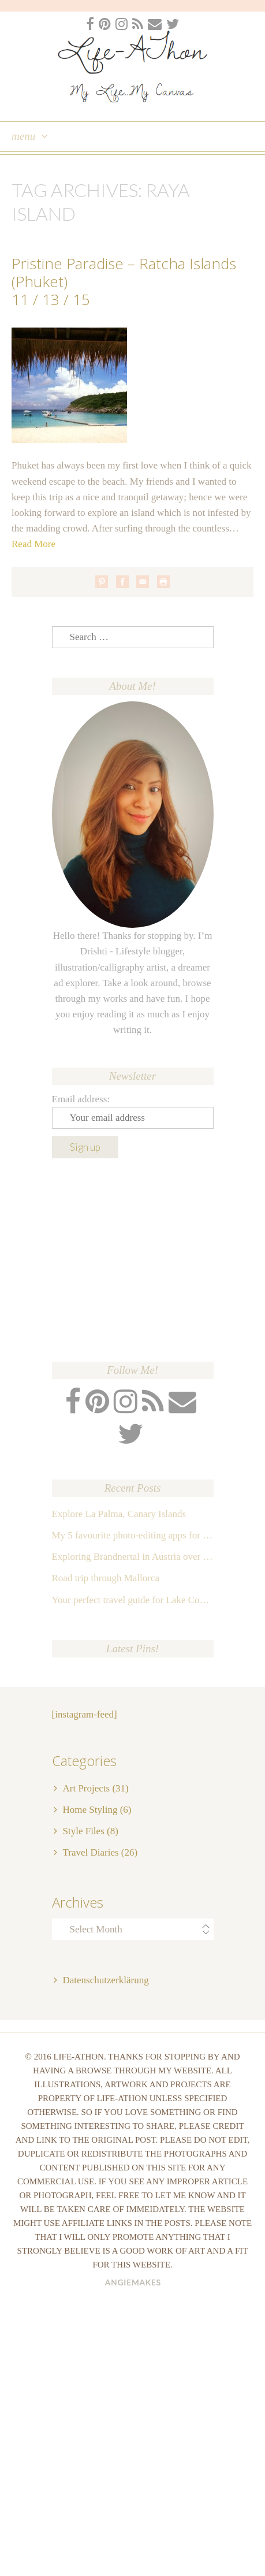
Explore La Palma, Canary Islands (119, 1513)
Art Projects (86, 1788)
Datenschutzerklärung (106, 1980)
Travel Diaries (91, 1852)
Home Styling (90, 1809)
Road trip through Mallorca (106, 1578)
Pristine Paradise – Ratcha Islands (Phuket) (124, 272)
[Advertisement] (133, 1260)
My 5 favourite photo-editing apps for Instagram (133, 1535)
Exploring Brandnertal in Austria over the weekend (133, 1556)
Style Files (83, 1831)
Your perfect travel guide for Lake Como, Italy (133, 1599)
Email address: (81, 1099)
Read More (33, 543)
